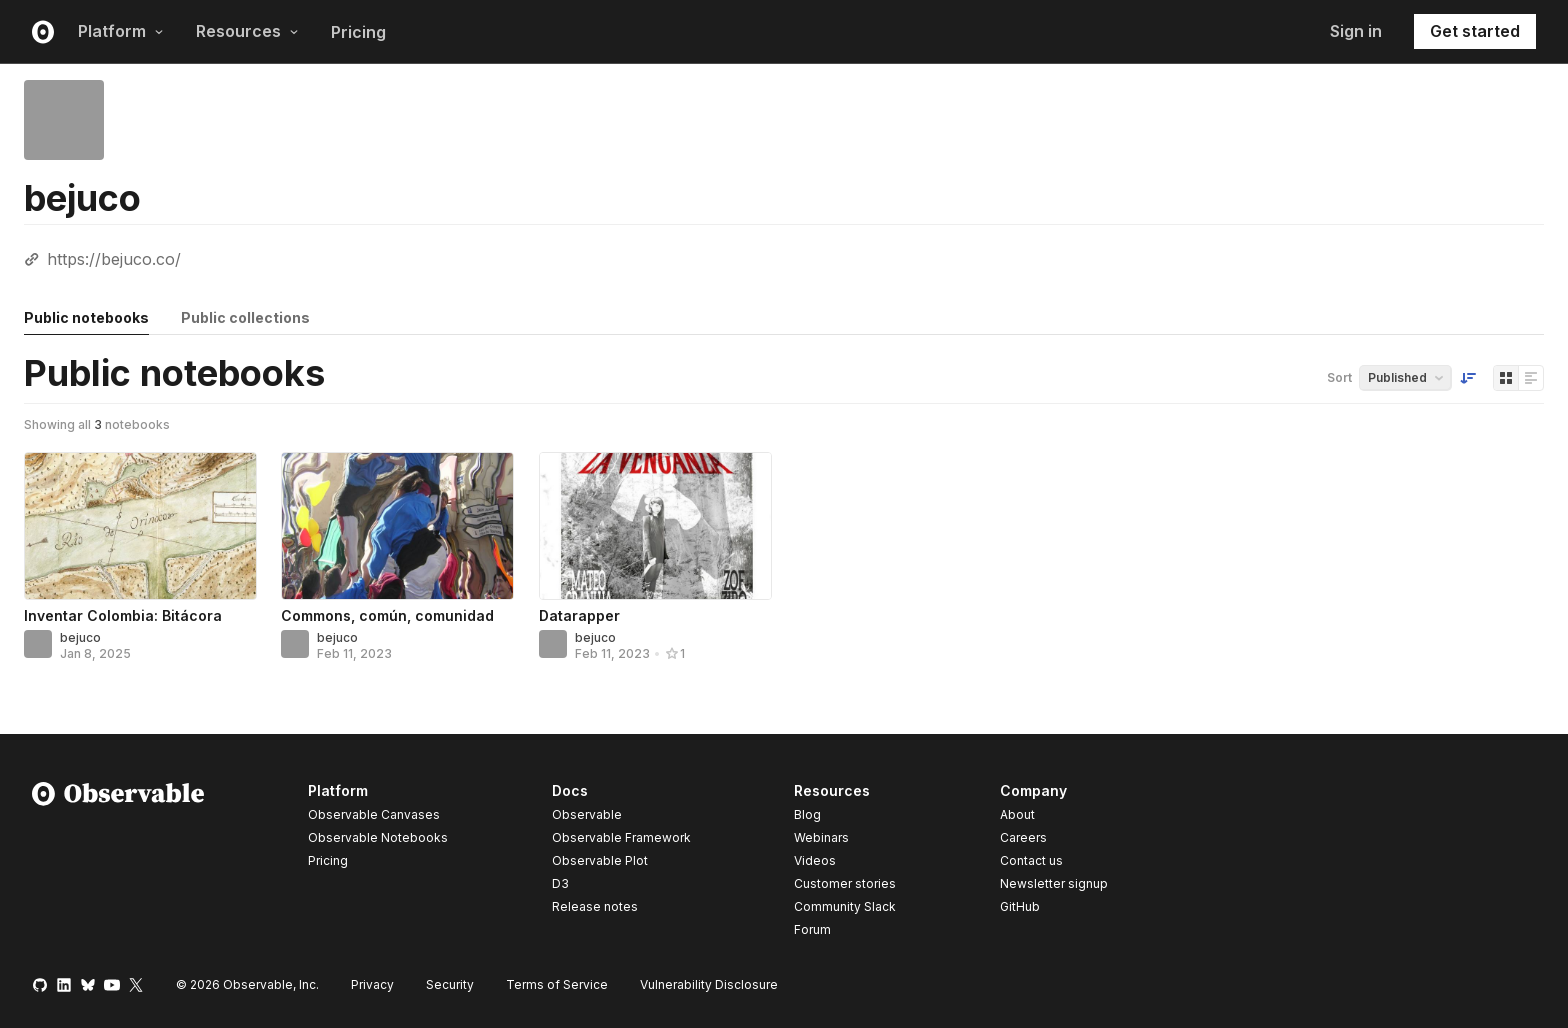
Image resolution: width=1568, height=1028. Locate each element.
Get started (1475, 31)
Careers (1023, 837)
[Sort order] (1468, 378)
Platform (121, 31)
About (1017, 814)
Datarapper (579, 615)
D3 (560, 883)
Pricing (358, 32)
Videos (815, 860)
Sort (1339, 377)
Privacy (372, 984)
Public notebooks (86, 317)
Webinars (821, 837)
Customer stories (845, 883)
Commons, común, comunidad (387, 615)
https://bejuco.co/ (114, 259)
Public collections (245, 317)
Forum (812, 929)
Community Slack (845, 906)
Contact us (1031, 861)
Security (450, 984)
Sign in (1356, 31)
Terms (557, 984)
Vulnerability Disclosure (709, 984)
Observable (587, 814)
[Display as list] (1531, 378)
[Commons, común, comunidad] (397, 526)
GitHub (1020, 906)
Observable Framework (621, 837)
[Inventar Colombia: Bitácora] (140, 526)
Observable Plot (600, 860)
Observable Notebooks (378, 837)
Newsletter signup (1054, 884)
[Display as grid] (1506, 378)
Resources (247, 31)
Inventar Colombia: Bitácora (123, 615)
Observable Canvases (374, 814)
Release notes (595, 906)
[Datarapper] (655, 526)
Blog (807, 814)
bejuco (80, 637)
